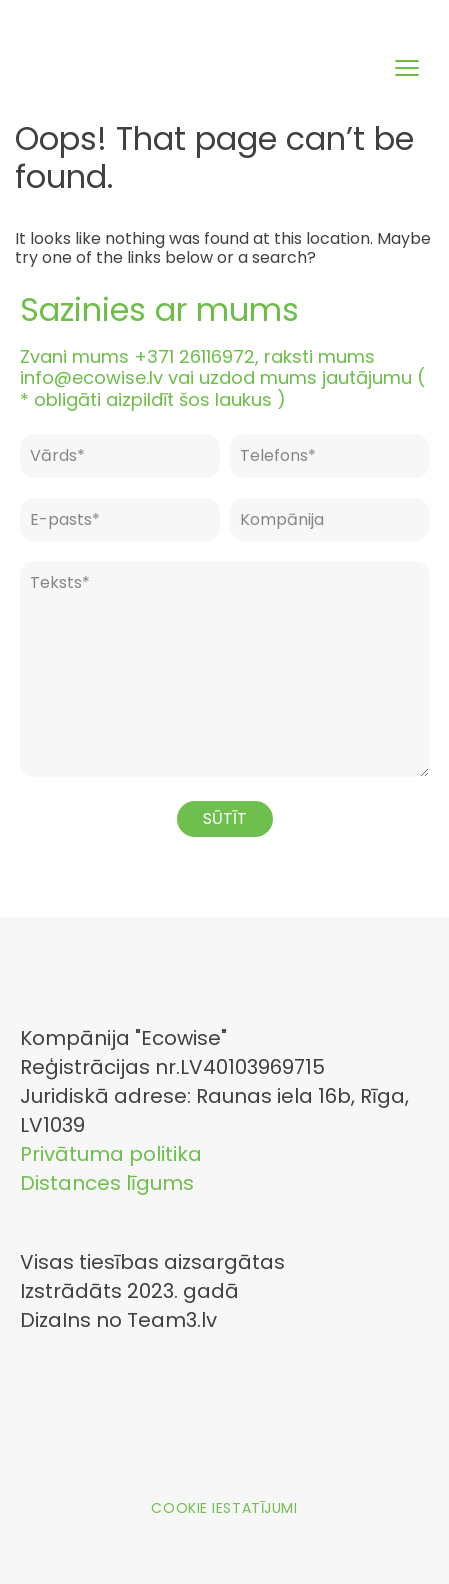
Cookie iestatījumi (224, 1508)
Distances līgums (107, 1183)
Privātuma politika (111, 1154)
